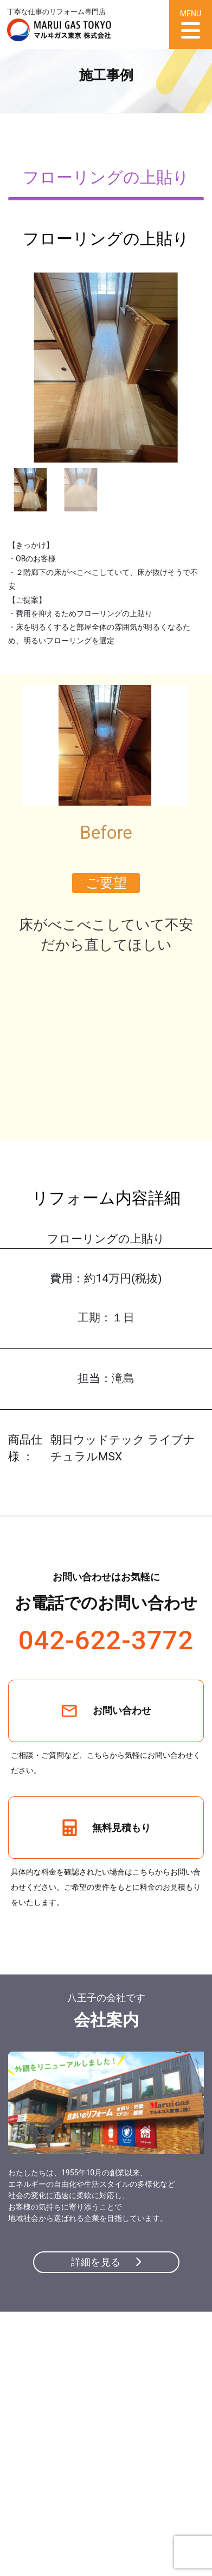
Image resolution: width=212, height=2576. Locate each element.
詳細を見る (106, 2262)
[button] (190, 367)
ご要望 (106, 883)
